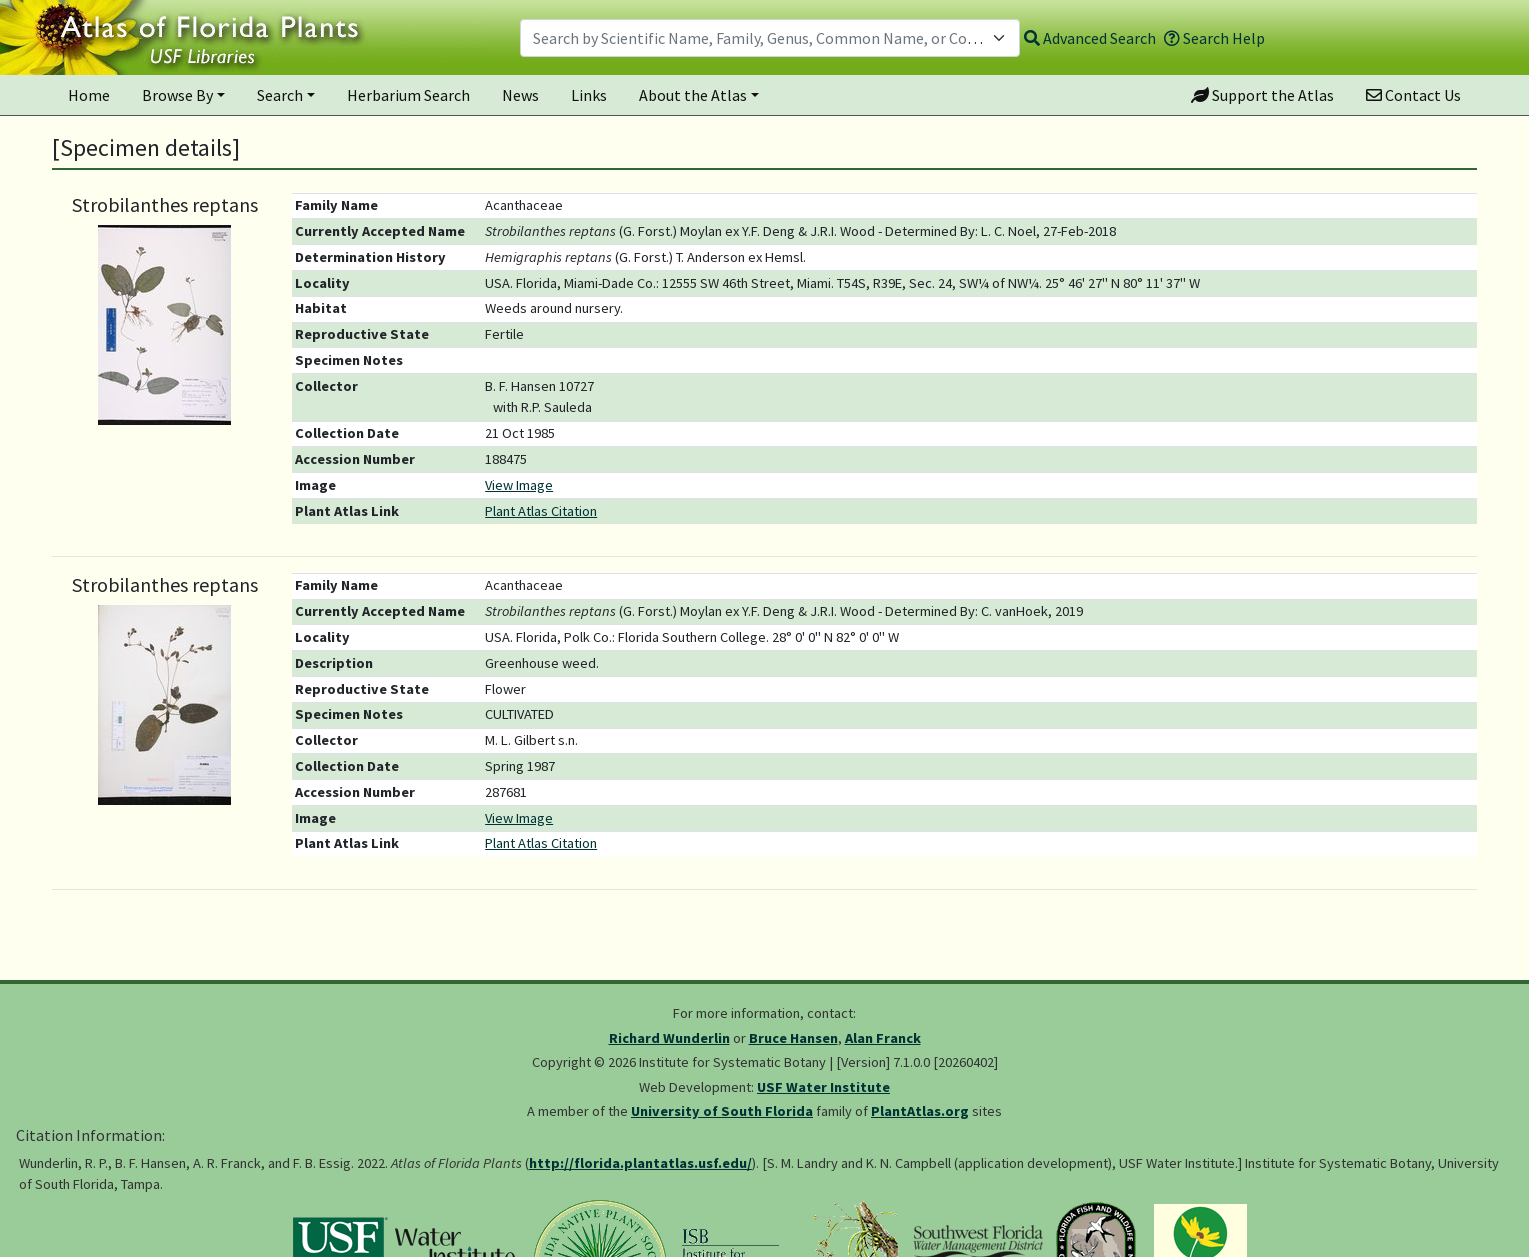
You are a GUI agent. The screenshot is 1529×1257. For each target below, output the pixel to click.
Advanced (1090, 38)
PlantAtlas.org (920, 1111)
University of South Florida (722, 1111)
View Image (519, 485)
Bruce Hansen (793, 1038)
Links (589, 95)
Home (89, 95)
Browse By (177, 95)
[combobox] (770, 38)
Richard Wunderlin (669, 1038)
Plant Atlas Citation (541, 511)
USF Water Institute (823, 1087)
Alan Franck (883, 1038)
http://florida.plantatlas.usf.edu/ (640, 1163)
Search (280, 95)
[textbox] (758, 38)
